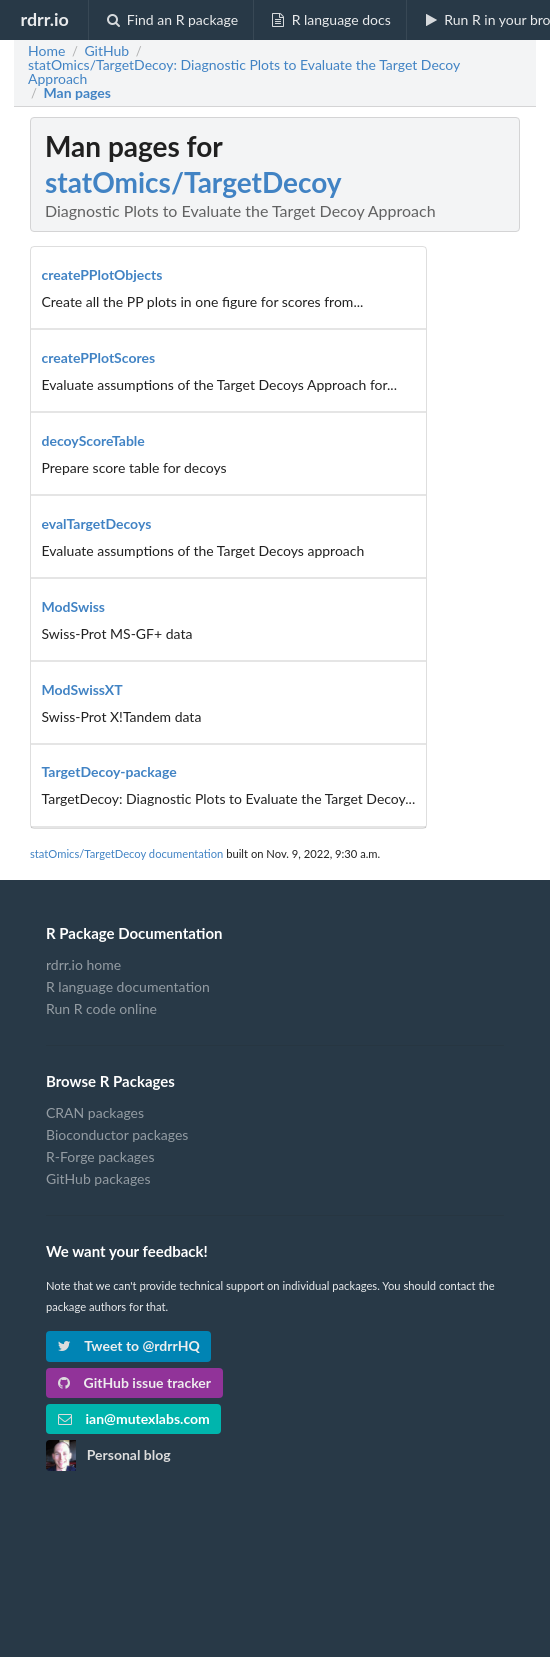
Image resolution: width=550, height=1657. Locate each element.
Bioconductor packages (117, 1134)
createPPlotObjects (102, 274)
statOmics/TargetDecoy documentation (126, 853)
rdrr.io (44, 19)
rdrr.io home (83, 965)
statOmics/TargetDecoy (193, 182)
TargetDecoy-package (109, 771)
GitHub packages (98, 1178)
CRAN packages (95, 1113)
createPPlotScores (99, 357)
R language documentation (128, 986)
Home (46, 51)
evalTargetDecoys (97, 523)
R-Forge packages (100, 1156)
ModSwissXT (82, 689)
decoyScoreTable (93, 440)
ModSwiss (74, 606)
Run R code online (101, 1008)
